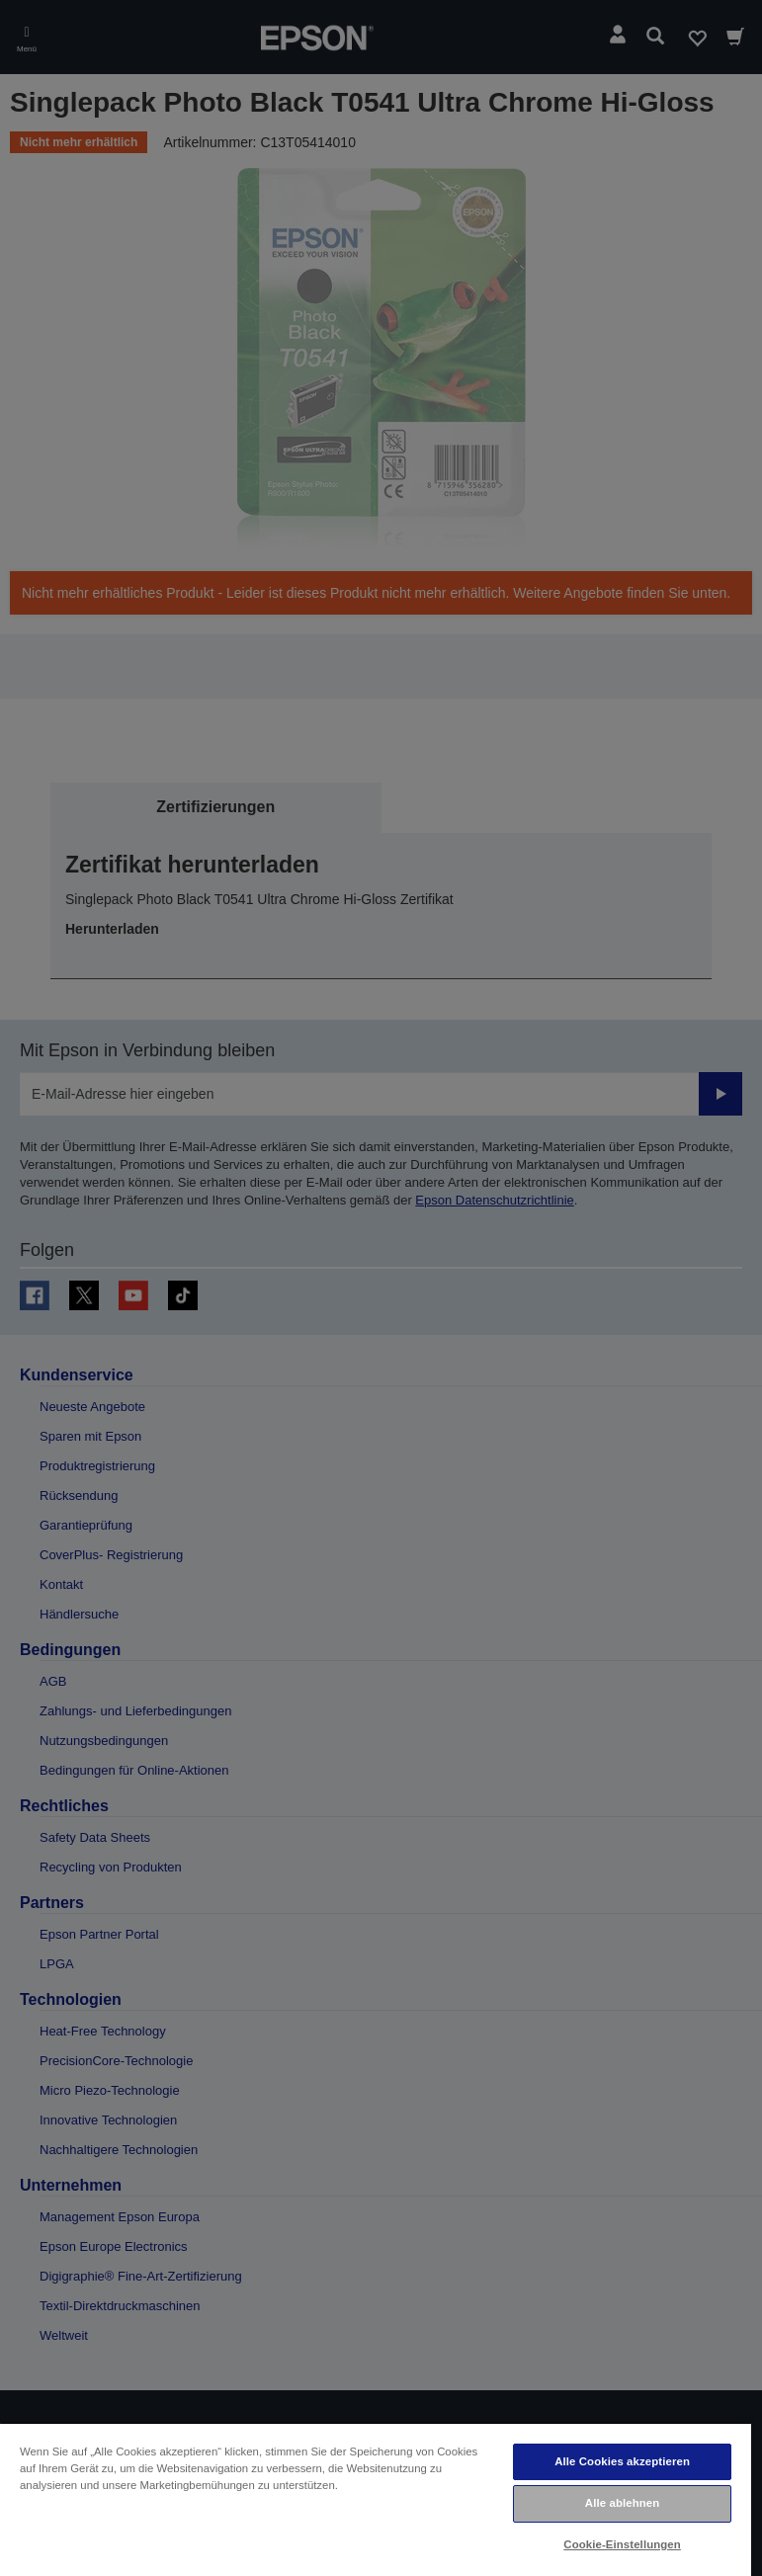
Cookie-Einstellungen (622, 2544)
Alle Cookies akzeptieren (622, 2461)
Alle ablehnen (622, 2503)
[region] (375, 2499)
